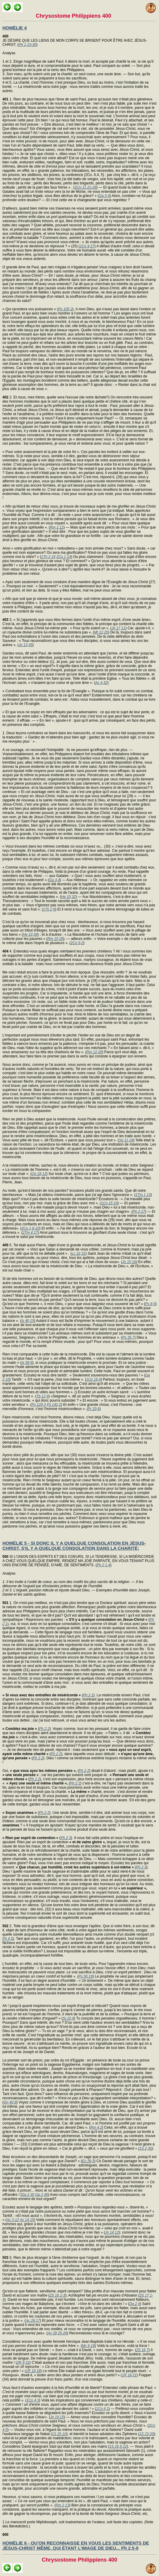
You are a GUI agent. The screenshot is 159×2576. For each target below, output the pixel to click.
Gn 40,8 (10, 2102)
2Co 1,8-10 (30, 1228)
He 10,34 (30, 934)
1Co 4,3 (32, 2400)
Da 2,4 (134, 2304)
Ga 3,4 (54, 880)
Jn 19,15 (57, 2417)
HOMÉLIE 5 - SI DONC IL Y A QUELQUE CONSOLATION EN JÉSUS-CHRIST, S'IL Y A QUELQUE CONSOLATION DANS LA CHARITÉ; (74, 1545)
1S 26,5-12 (118, 2446)
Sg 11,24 (126, 1140)
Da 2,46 (41, 2195)
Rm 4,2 (96, 2127)
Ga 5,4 (104, 196)
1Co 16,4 (93, 1379)
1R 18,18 (33, 2371)
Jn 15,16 (129, 1262)
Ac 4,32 (101, 683)
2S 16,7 (142, 2350)
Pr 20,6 (93, 1409)
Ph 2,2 (44, 1729)
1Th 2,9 (49, 909)
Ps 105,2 (65, 309)
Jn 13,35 (25, 645)
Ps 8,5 (150, 1304)
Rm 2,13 (62, 2505)
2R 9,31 (23, 2362)
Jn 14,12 (112, 2232)
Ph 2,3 (65, 1838)
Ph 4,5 (7, 1938)
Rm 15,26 (55, 939)
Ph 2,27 (139, 1211)
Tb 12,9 (42, 1396)
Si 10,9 (68, 2018)
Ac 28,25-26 (57, 2333)
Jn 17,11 (118, 628)
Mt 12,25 (101, 632)
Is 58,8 (26, 1363)
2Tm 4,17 (30, 1232)
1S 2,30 (145, 2148)
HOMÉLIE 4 (14, 27)
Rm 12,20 (94, 1052)
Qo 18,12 (39, 1174)
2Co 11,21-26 (85, 187)
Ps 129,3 (39, 1405)
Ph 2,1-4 (103, 1565)
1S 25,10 (59, 2434)
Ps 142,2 (54, 1405)
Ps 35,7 (128, 1337)
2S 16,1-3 (57, 2295)
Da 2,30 (28, 2195)
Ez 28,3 (88, 2161)
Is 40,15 (27, 1321)
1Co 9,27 (87, 246)
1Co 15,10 (109, 1203)
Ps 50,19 (85, 1976)
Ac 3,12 (13, 2220)
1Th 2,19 (48, 557)
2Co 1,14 (63, 557)
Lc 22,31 (78, 1253)
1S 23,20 (146, 2434)
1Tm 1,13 (143, 1195)
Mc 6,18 (88, 2346)
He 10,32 (68, 897)
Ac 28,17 (33, 2320)
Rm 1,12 (56, 527)
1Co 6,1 (102, 2409)
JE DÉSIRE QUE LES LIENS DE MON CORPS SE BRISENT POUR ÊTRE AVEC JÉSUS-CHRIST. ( (74, 40)
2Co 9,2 (77, 943)
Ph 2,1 (88, 1695)
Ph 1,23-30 (27, 45)
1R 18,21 (129, 2375)
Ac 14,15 (27, 2220)
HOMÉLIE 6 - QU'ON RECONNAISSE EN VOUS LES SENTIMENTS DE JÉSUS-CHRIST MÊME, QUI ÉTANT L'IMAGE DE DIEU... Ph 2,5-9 (75, 2545)
